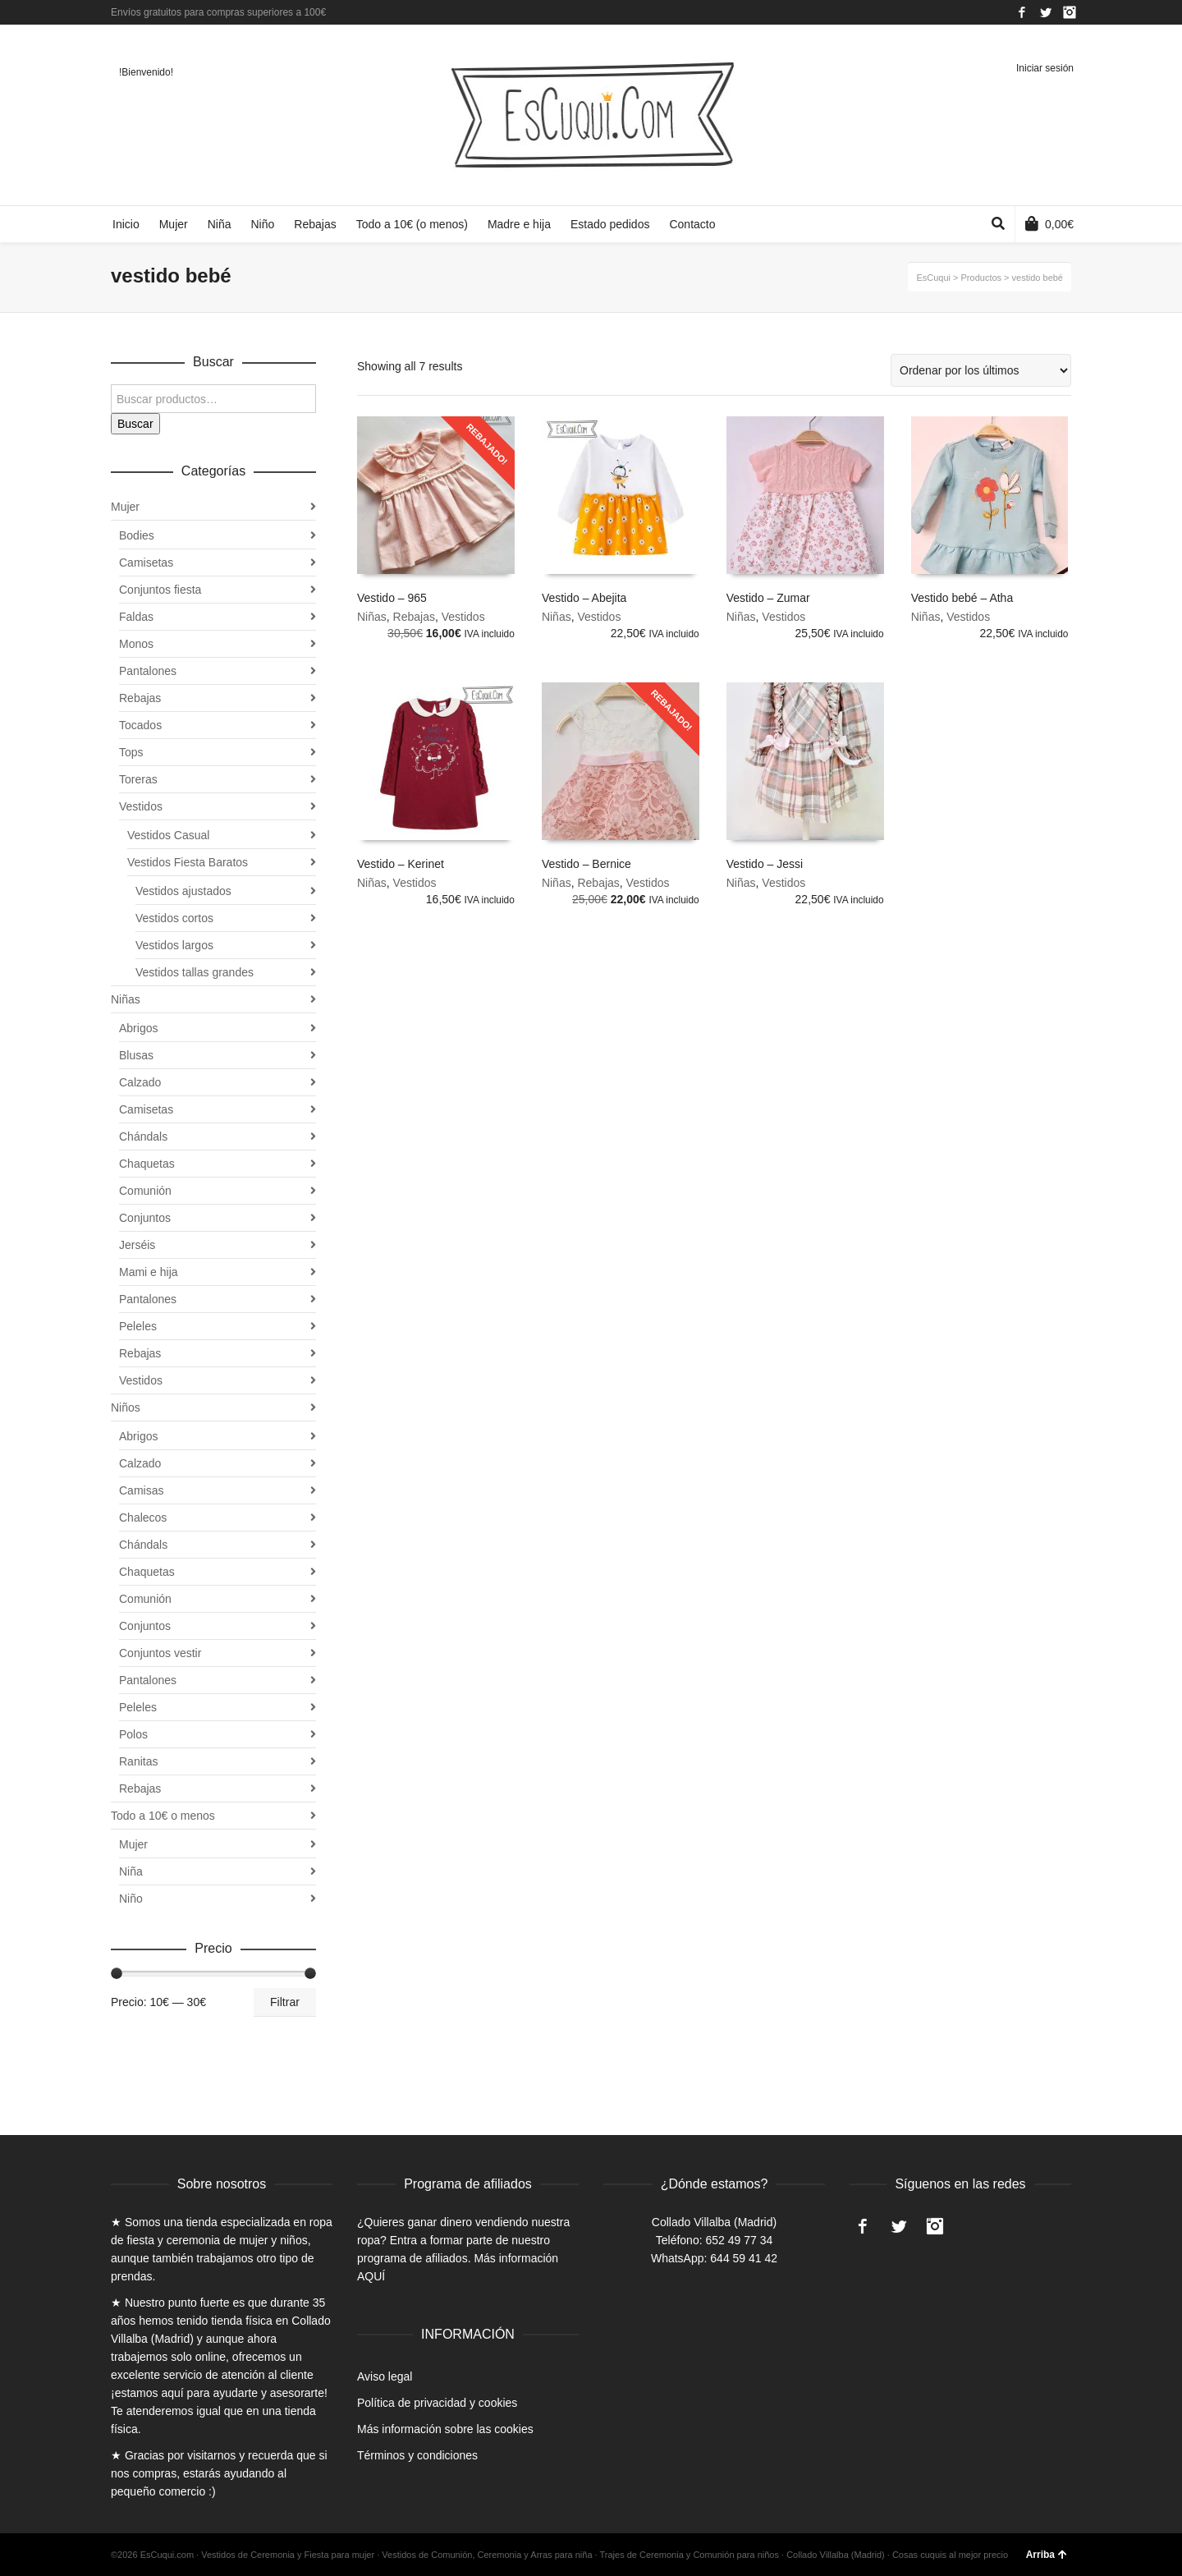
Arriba (1046, 2554)
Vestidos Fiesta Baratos (187, 862)
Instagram (1069, 12)
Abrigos (138, 1028)
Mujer (125, 506)
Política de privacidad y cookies (437, 2402)
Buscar (135, 423)
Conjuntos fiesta (160, 589)
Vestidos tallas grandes (194, 972)
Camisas (141, 1490)
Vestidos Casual (168, 835)
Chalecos (143, 1517)
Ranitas (138, 1761)
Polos (133, 1734)
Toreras (138, 779)
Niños (125, 1407)
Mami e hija (148, 1272)
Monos (136, 643)
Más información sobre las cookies (445, 2429)
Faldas (136, 616)
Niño (131, 1898)
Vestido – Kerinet (400, 863)
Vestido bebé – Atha (962, 597)
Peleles (138, 1326)
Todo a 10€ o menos (163, 1815)
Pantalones (147, 670)
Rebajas (414, 616)
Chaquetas (147, 1163)
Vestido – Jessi (764, 863)
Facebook (1022, 12)
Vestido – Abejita (584, 597)
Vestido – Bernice (586, 863)
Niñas (372, 616)
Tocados (140, 725)
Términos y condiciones (417, 2455)
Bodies (136, 535)
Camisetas (146, 562)
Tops (131, 752)
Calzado (140, 1082)
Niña (131, 1871)
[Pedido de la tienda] (981, 370)
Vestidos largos (174, 945)
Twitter (1046, 12)
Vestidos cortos (174, 918)
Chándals (143, 1136)
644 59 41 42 (743, 2258)
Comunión (145, 1190)
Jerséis (137, 1244)
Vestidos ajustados (183, 891)
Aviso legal (384, 2376)
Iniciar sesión (1045, 68)
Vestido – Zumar (768, 597)
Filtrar (285, 2002)
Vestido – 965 (392, 597)
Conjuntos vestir (160, 1653)
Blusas (136, 1055)
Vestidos (463, 616)
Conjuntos (145, 1217)
